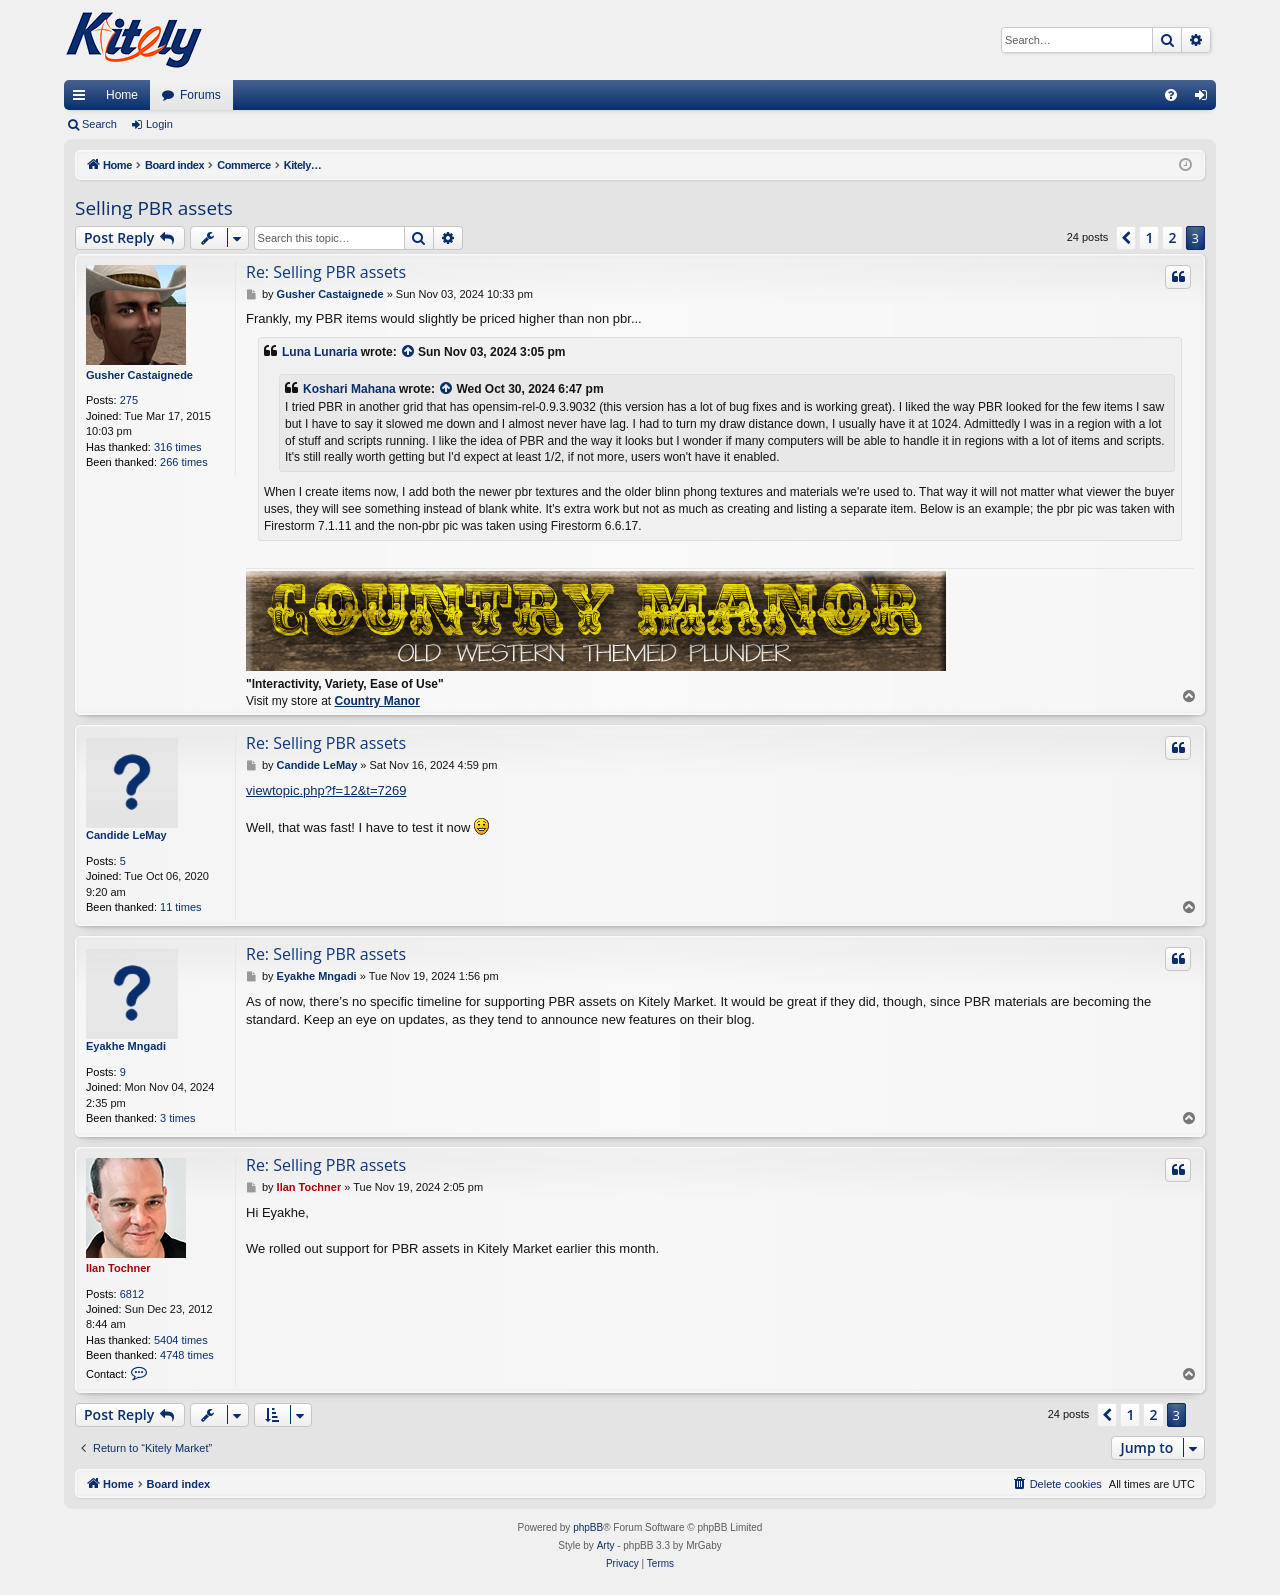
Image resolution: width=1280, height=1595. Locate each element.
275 (129, 400)
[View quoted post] (409, 352)
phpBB (588, 1527)
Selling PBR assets (154, 208)
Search (99, 124)
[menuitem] (1171, 95)
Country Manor (376, 701)
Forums (200, 95)
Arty (606, 1545)
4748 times (187, 1355)
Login (159, 124)
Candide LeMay (126, 835)
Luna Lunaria (319, 352)
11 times (181, 907)
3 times (177, 1118)
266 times (184, 462)
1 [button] (1149, 237)
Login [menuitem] (1205, 99)
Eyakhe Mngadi (126, 1046)
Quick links (83, 99)
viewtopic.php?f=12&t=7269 (326, 790)
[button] (1126, 238)
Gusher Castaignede (139, 375)
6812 (132, 1294)
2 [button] (1172, 237)
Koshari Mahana (349, 389)
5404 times (181, 1340)
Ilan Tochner (118, 1268)
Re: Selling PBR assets (326, 272)
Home (122, 95)
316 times (178, 447)
